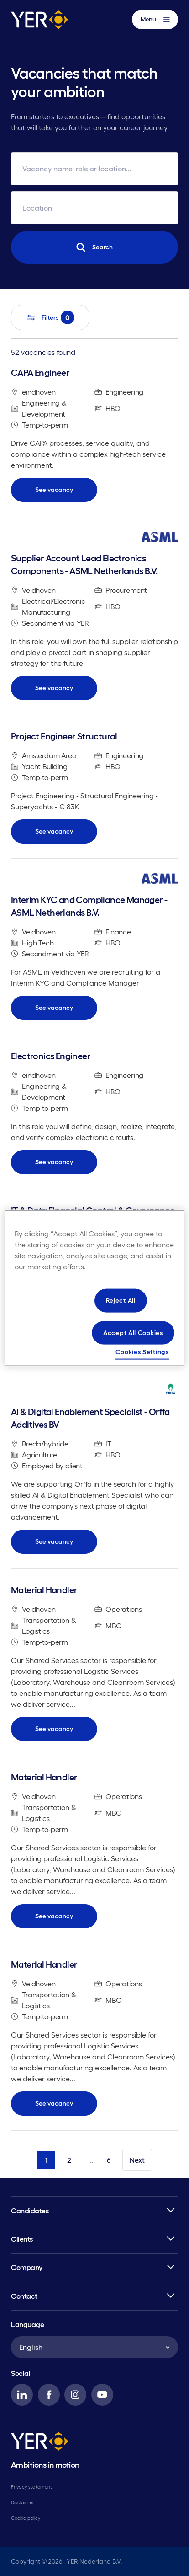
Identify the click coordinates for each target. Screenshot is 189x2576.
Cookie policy (25, 2518)
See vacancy (54, 489)
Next (137, 2160)
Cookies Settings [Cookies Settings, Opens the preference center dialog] (142, 1352)
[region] (94, 1288)
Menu (155, 19)
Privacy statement (31, 2487)
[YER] (39, 2442)
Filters (50, 317)
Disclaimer (22, 2502)
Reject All (121, 1300)
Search (94, 247)
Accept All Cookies (133, 1332)
